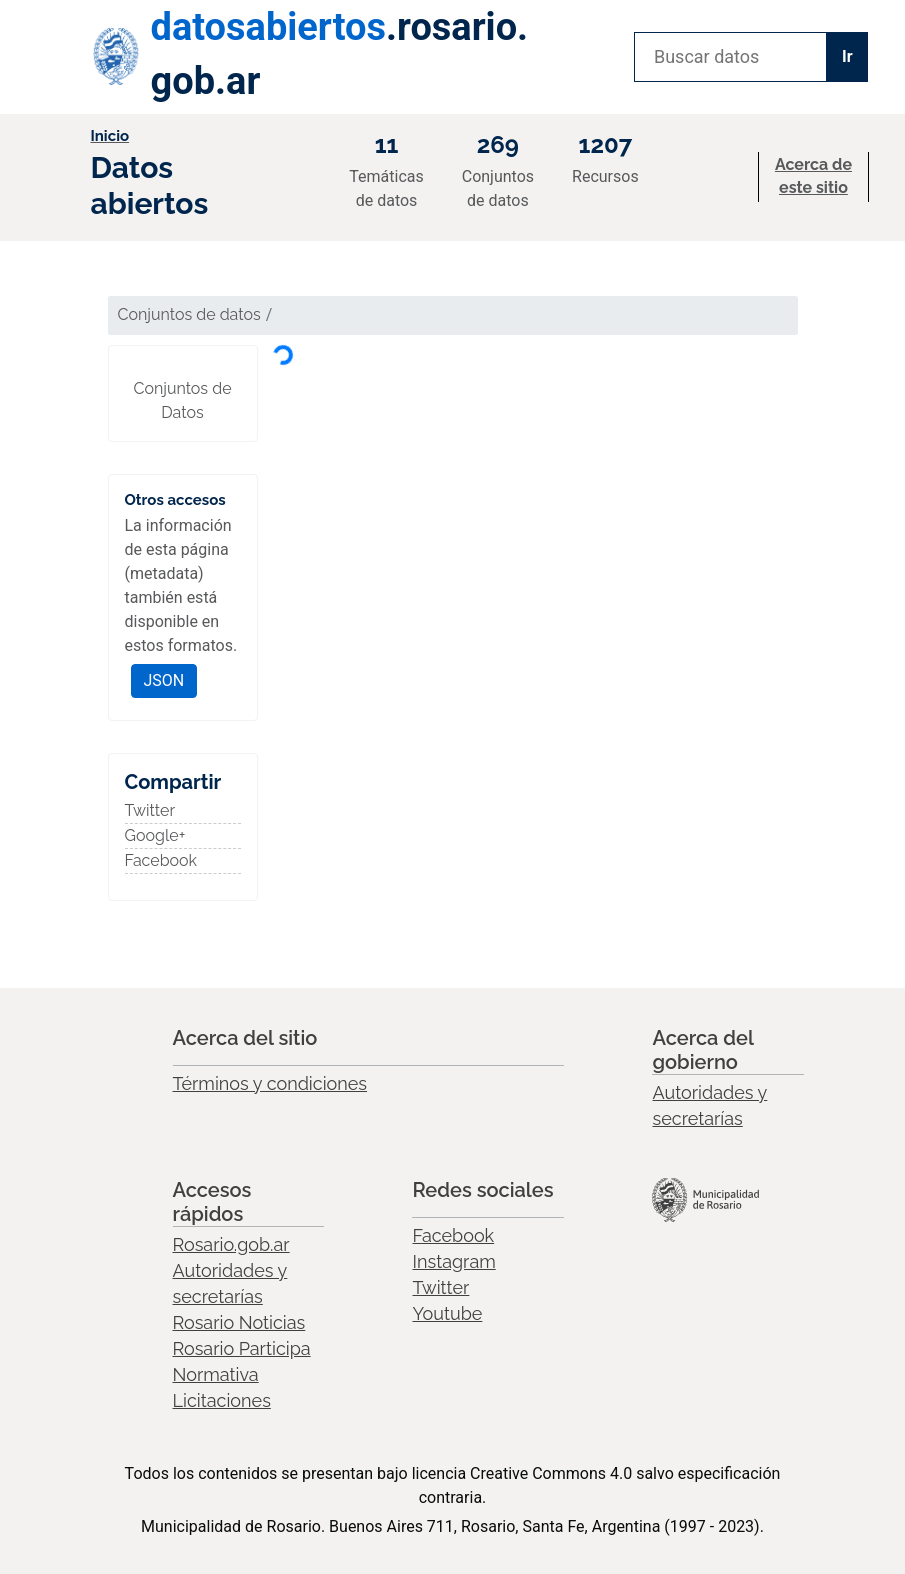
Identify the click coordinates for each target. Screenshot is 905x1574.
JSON (164, 680)
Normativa (216, 1374)
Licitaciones (222, 1400)
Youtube (447, 1313)
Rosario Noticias (239, 1322)
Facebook (161, 860)
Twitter (150, 810)
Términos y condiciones (270, 1083)
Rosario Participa (242, 1348)
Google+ (155, 835)
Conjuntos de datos (189, 314)
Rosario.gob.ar (231, 1244)
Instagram (453, 1261)
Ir (847, 56)
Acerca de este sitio (813, 176)
